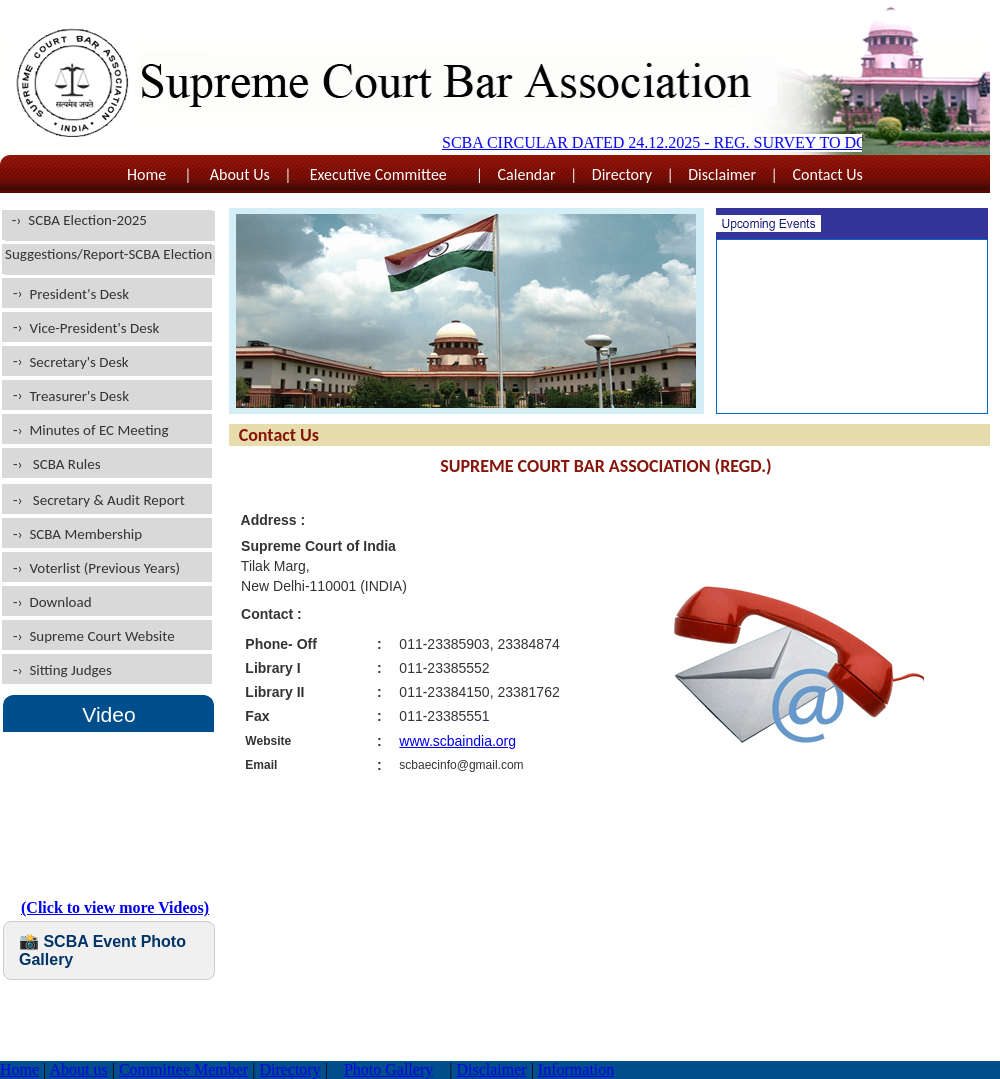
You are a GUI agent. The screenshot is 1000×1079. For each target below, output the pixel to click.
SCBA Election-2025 (87, 220)
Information (576, 1069)
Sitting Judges (70, 670)
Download (60, 602)
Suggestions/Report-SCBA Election (108, 254)
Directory (622, 174)
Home (148, 174)
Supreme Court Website (101, 636)
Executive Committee (383, 174)
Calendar (527, 174)
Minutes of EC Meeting (98, 430)
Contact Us (827, 174)
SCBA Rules (67, 464)
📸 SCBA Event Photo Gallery (102, 950)
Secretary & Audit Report (105, 500)
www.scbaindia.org (457, 741)
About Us (240, 174)
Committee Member (183, 1069)
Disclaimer (722, 174)
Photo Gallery (388, 1069)
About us (78, 1069)
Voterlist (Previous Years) (104, 568)
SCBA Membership (85, 534)
